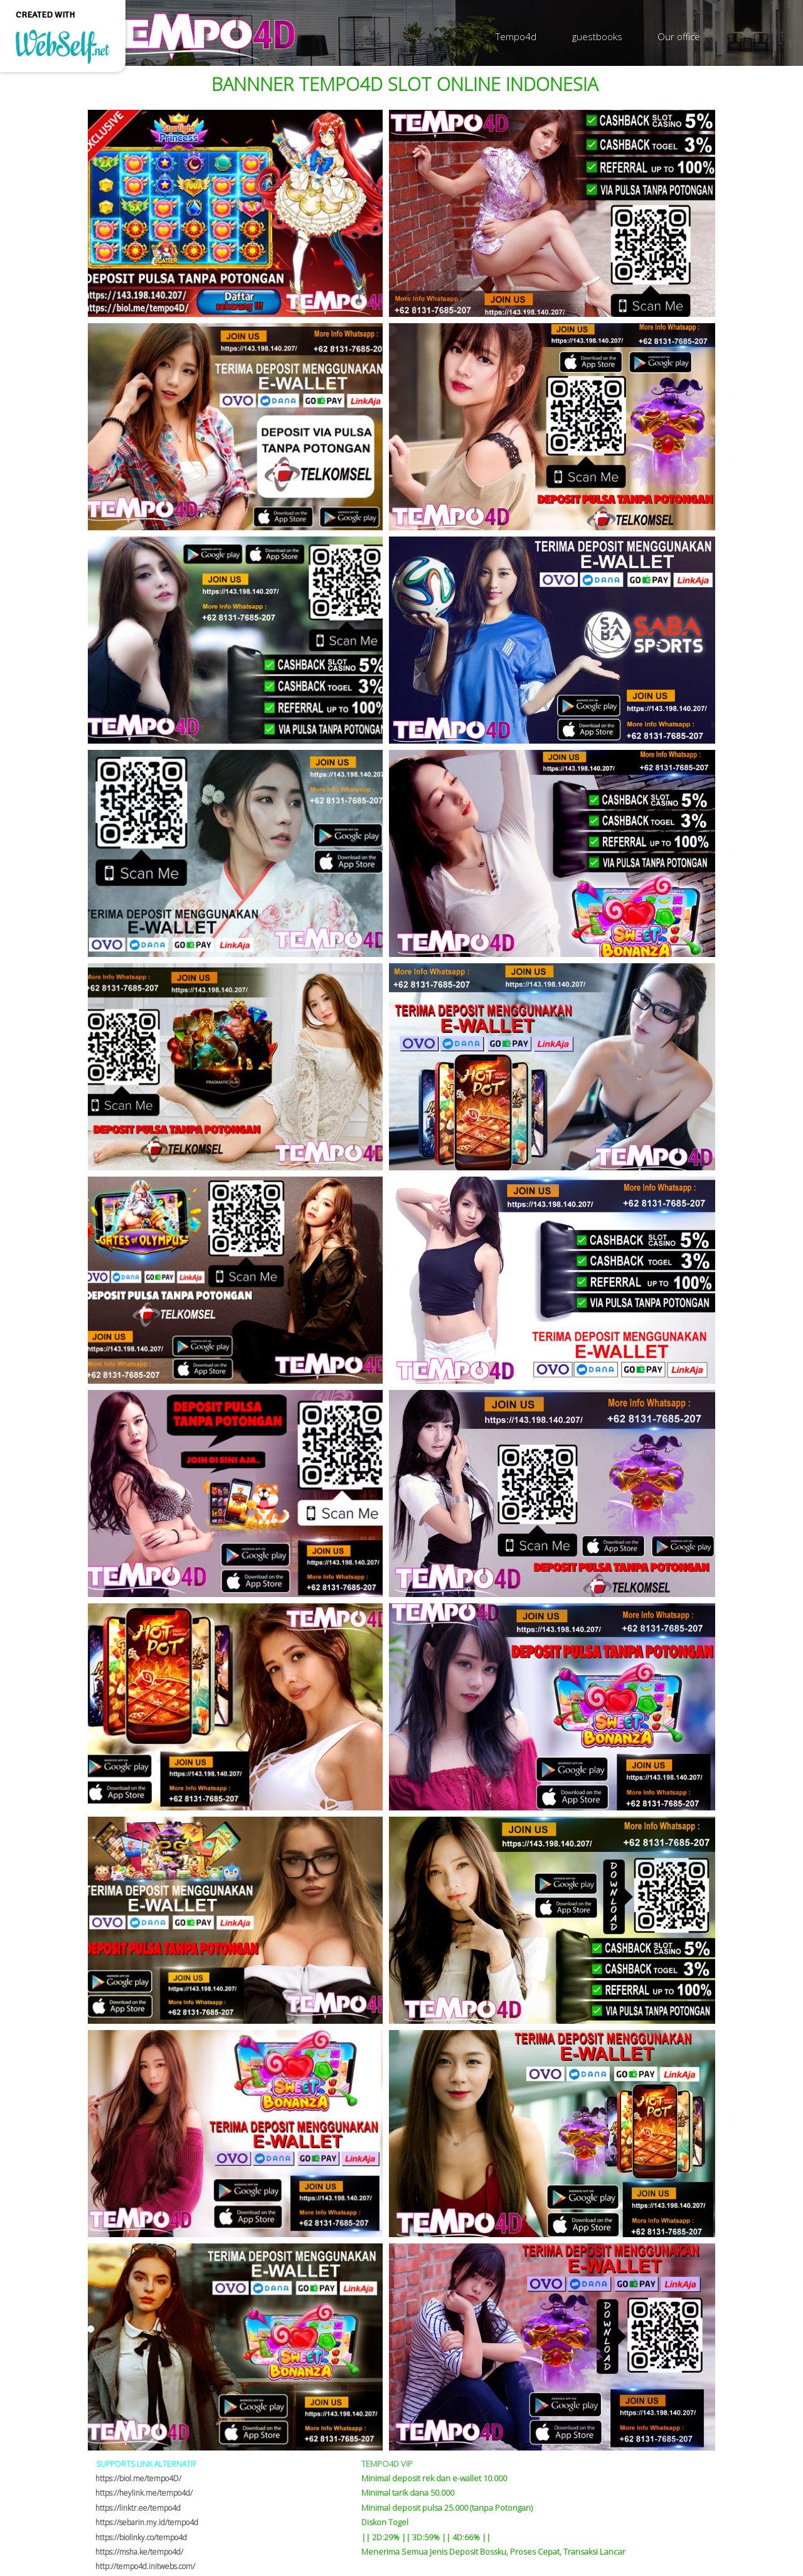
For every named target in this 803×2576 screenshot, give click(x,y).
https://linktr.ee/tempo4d (138, 2508)
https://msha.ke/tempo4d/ (139, 2552)
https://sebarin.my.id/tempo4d (146, 2522)
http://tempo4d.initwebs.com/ (145, 2566)
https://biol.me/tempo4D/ (138, 2478)
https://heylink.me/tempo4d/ (144, 2493)
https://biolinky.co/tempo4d (141, 2537)
